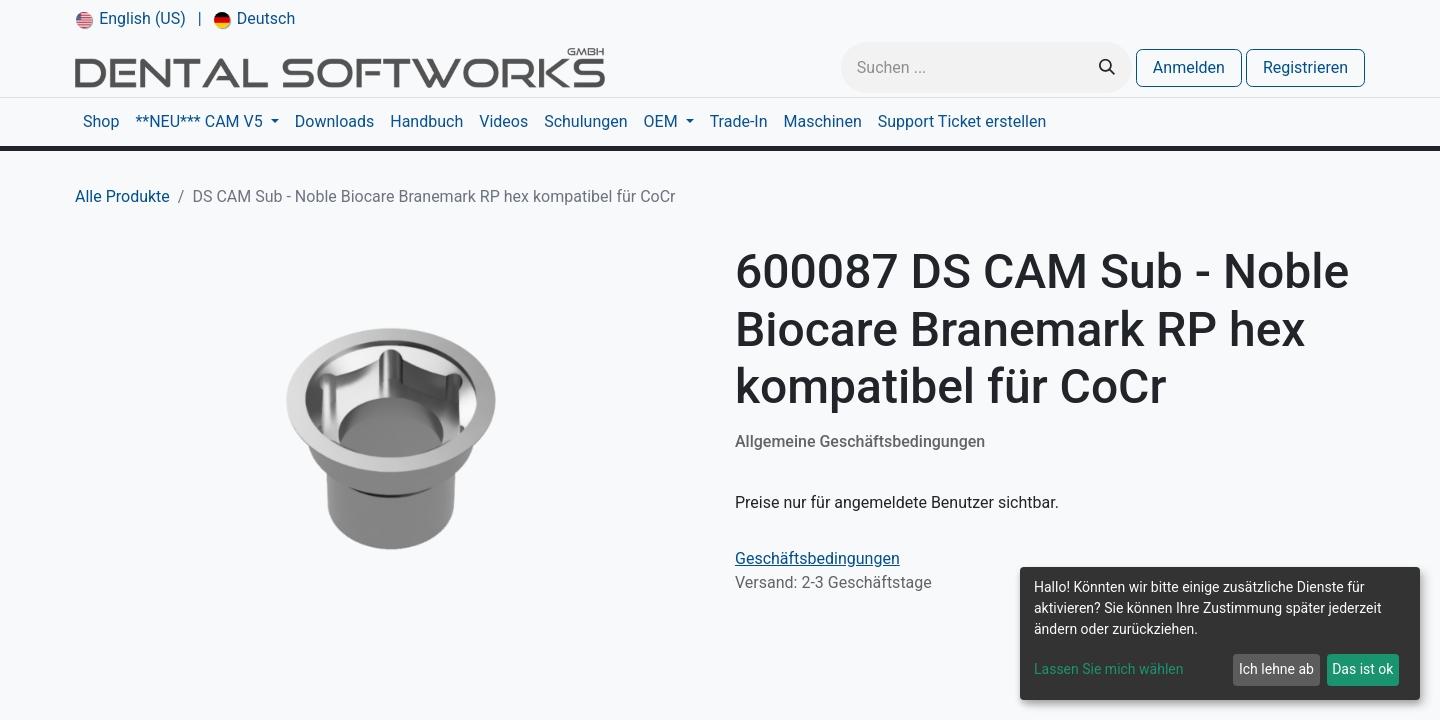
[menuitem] (131, 19)
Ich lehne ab (1276, 669)
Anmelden (1189, 67)
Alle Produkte (122, 196)
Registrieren (1305, 67)
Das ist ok (1362, 669)
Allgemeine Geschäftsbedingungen (860, 441)
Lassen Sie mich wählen (1108, 669)
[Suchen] (1107, 67)
